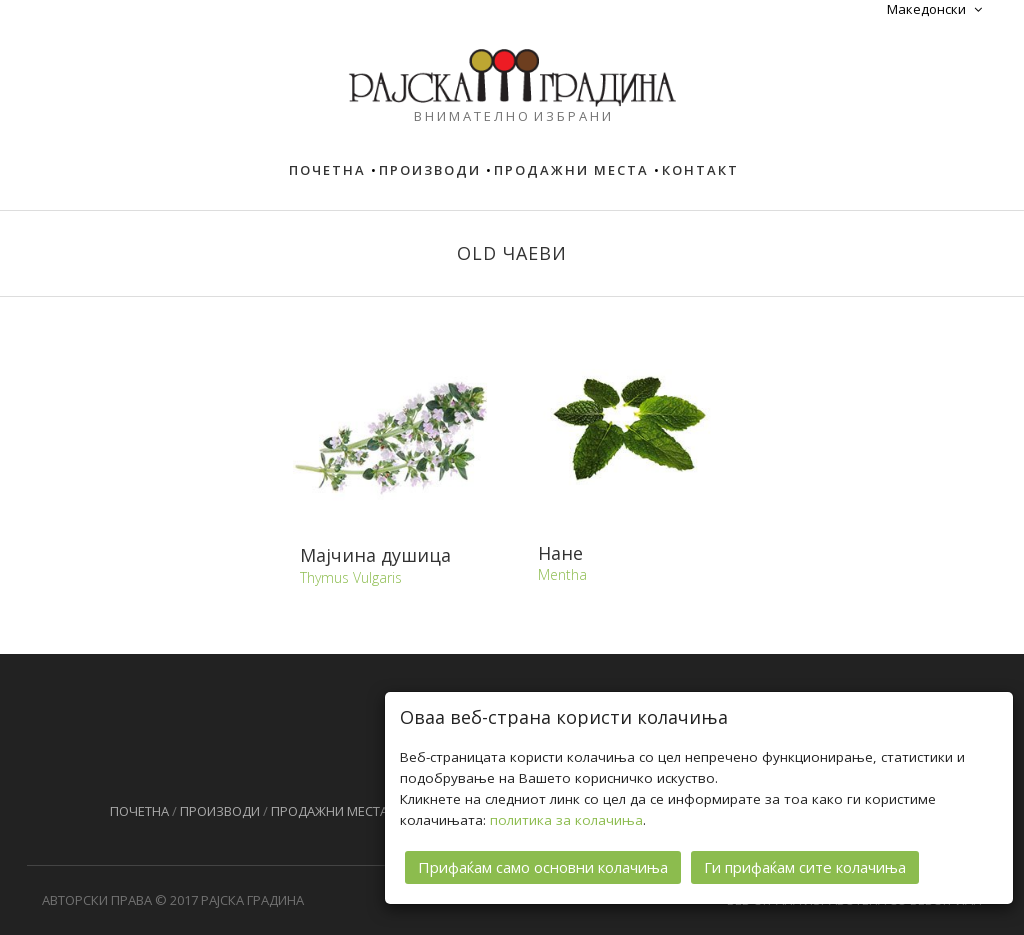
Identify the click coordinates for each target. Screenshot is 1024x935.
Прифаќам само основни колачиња (543, 866)
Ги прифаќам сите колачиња (805, 866)
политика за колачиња (566, 819)
